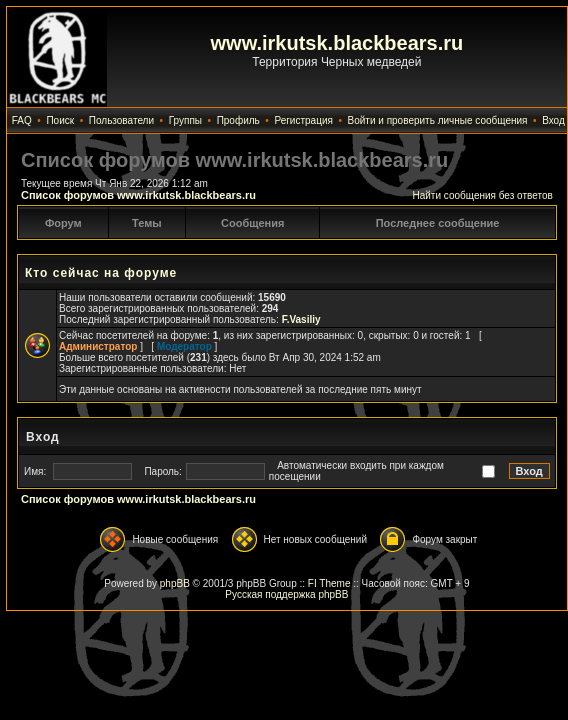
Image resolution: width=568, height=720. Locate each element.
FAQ (22, 120)
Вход (553, 120)
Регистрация (303, 120)
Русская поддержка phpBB (286, 594)
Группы (185, 120)
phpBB (175, 583)
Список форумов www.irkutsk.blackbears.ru (138, 195)
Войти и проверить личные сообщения (438, 120)
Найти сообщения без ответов (482, 195)
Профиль (238, 120)
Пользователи (121, 120)
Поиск (60, 120)
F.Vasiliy (301, 319)
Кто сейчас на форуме (101, 273)
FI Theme (329, 583)
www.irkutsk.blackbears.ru (337, 43)
